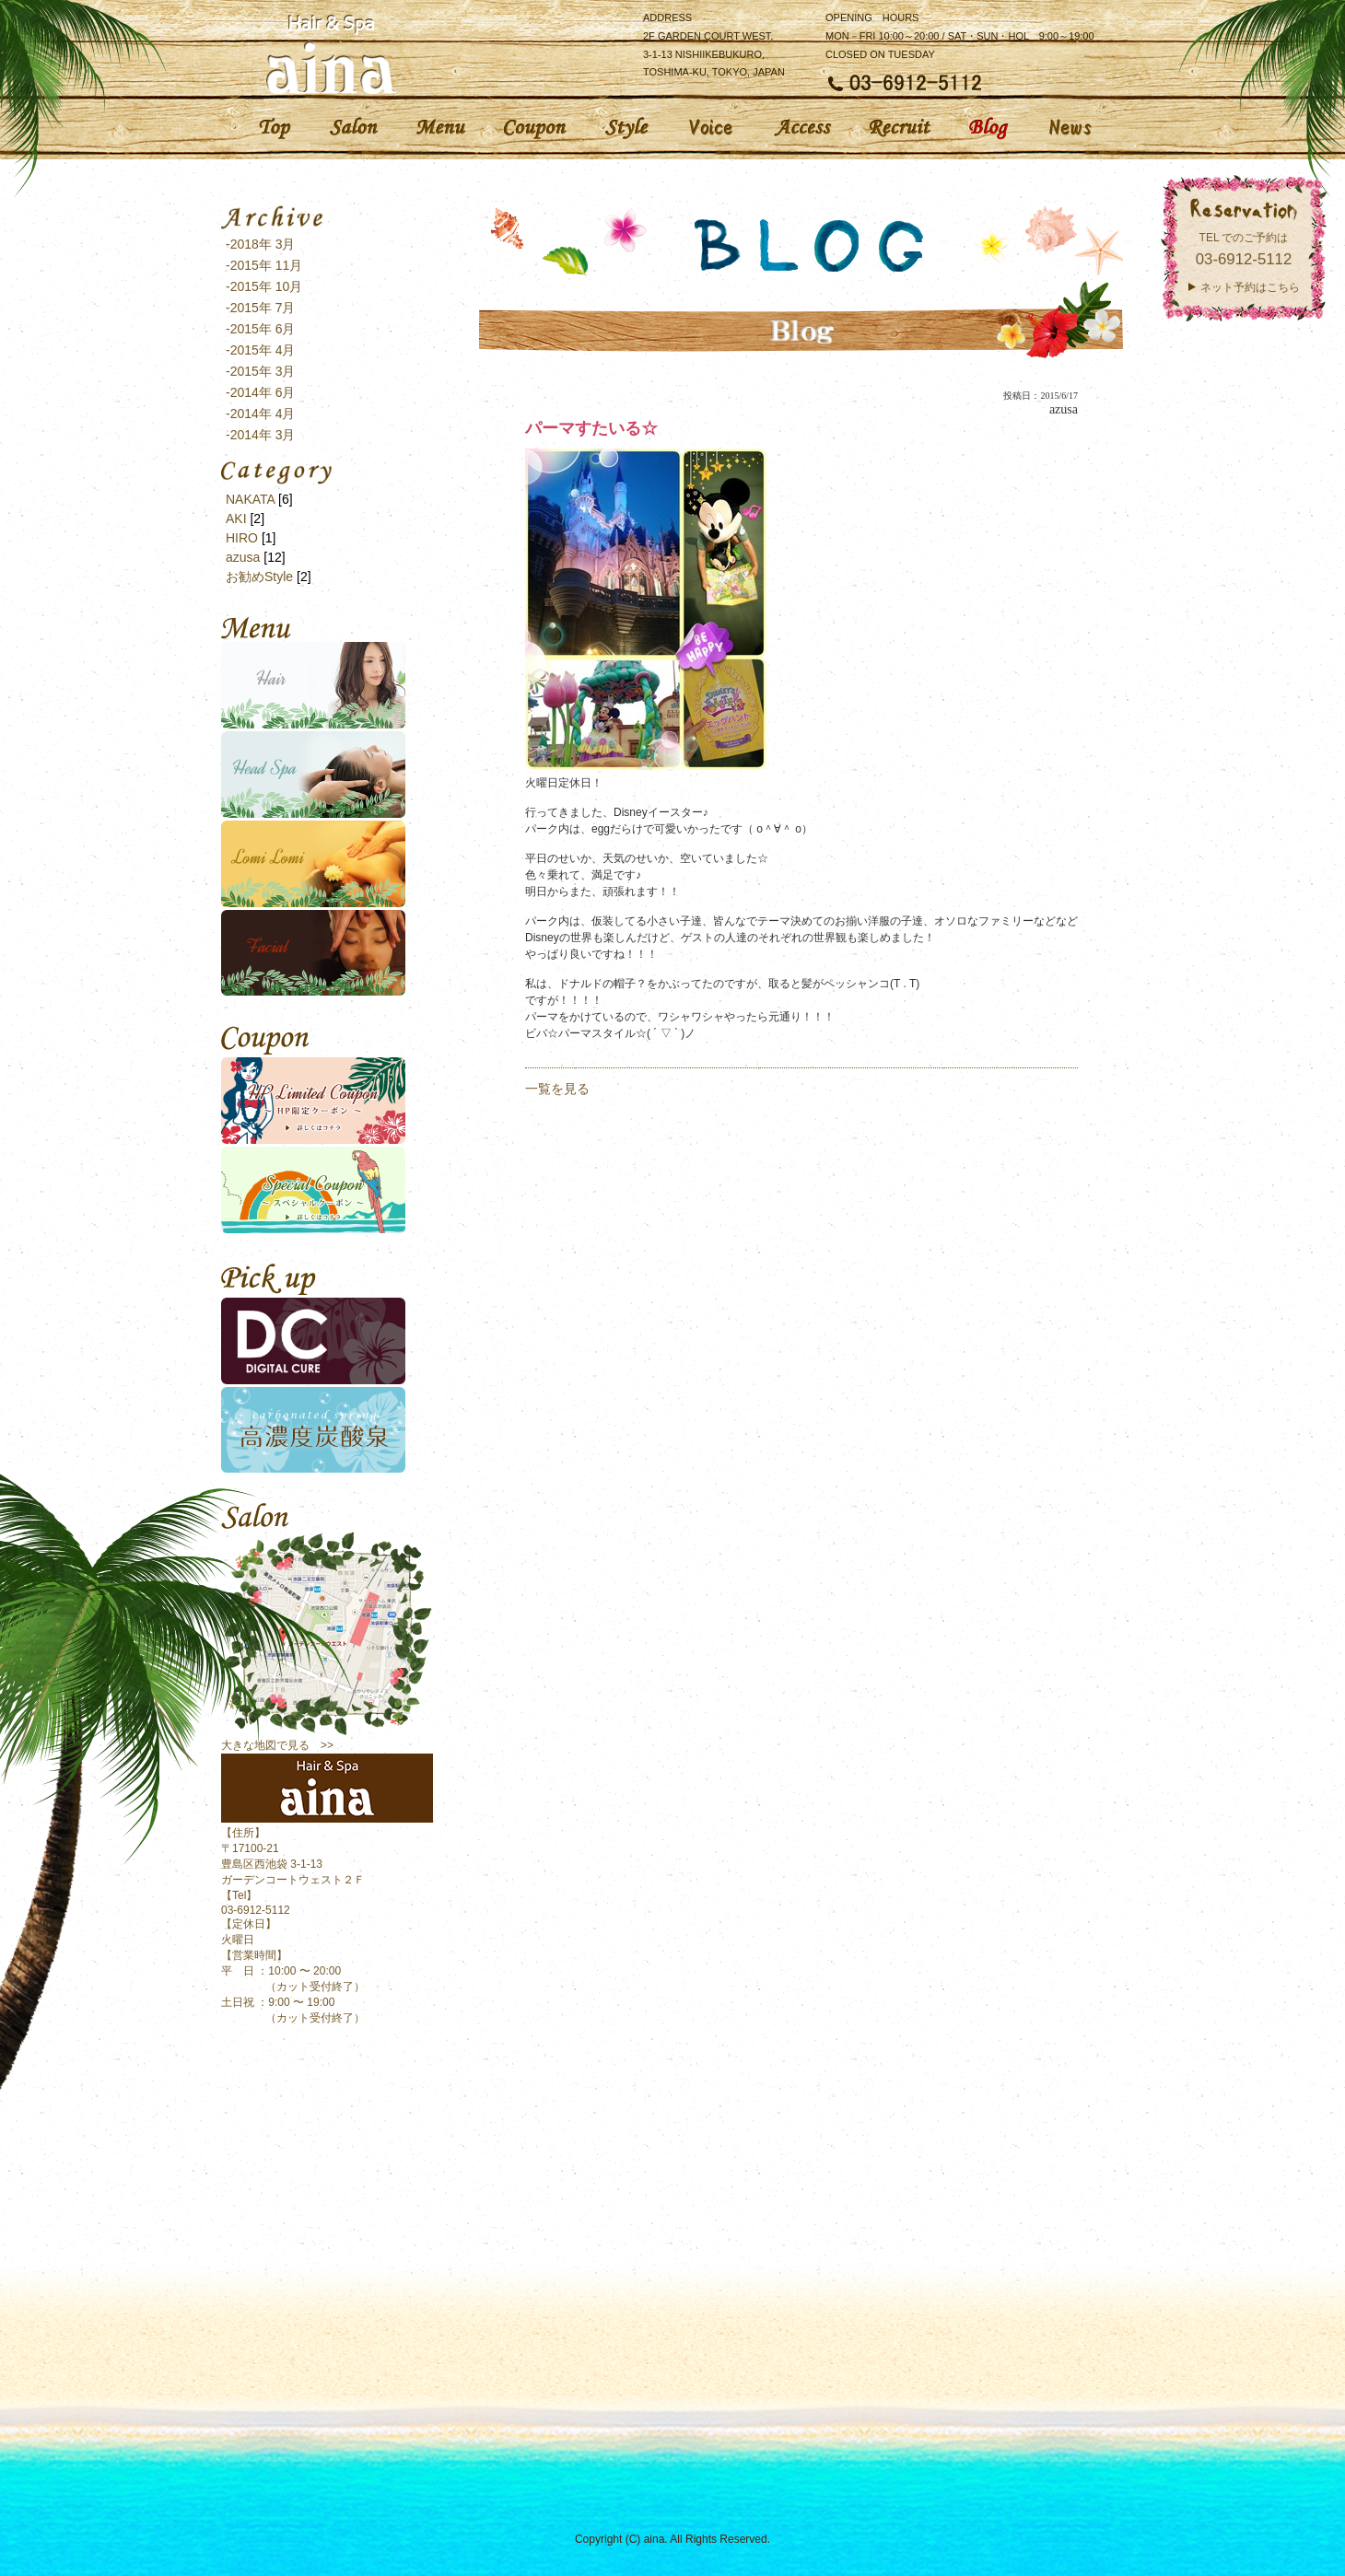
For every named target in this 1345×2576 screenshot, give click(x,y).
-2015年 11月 (264, 265)
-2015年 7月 (260, 307)
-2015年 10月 (264, 286)
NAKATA (250, 499)
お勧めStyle (259, 576)
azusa (243, 557)
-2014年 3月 (260, 434)
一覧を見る (557, 1088)
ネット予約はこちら (1250, 287)
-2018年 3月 (260, 244)
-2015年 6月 (260, 328)
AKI (236, 518)
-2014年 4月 (260, 413)
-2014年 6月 (260, 392)
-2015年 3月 (260, 371)
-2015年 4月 (260, 350)
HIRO (242, 537)
